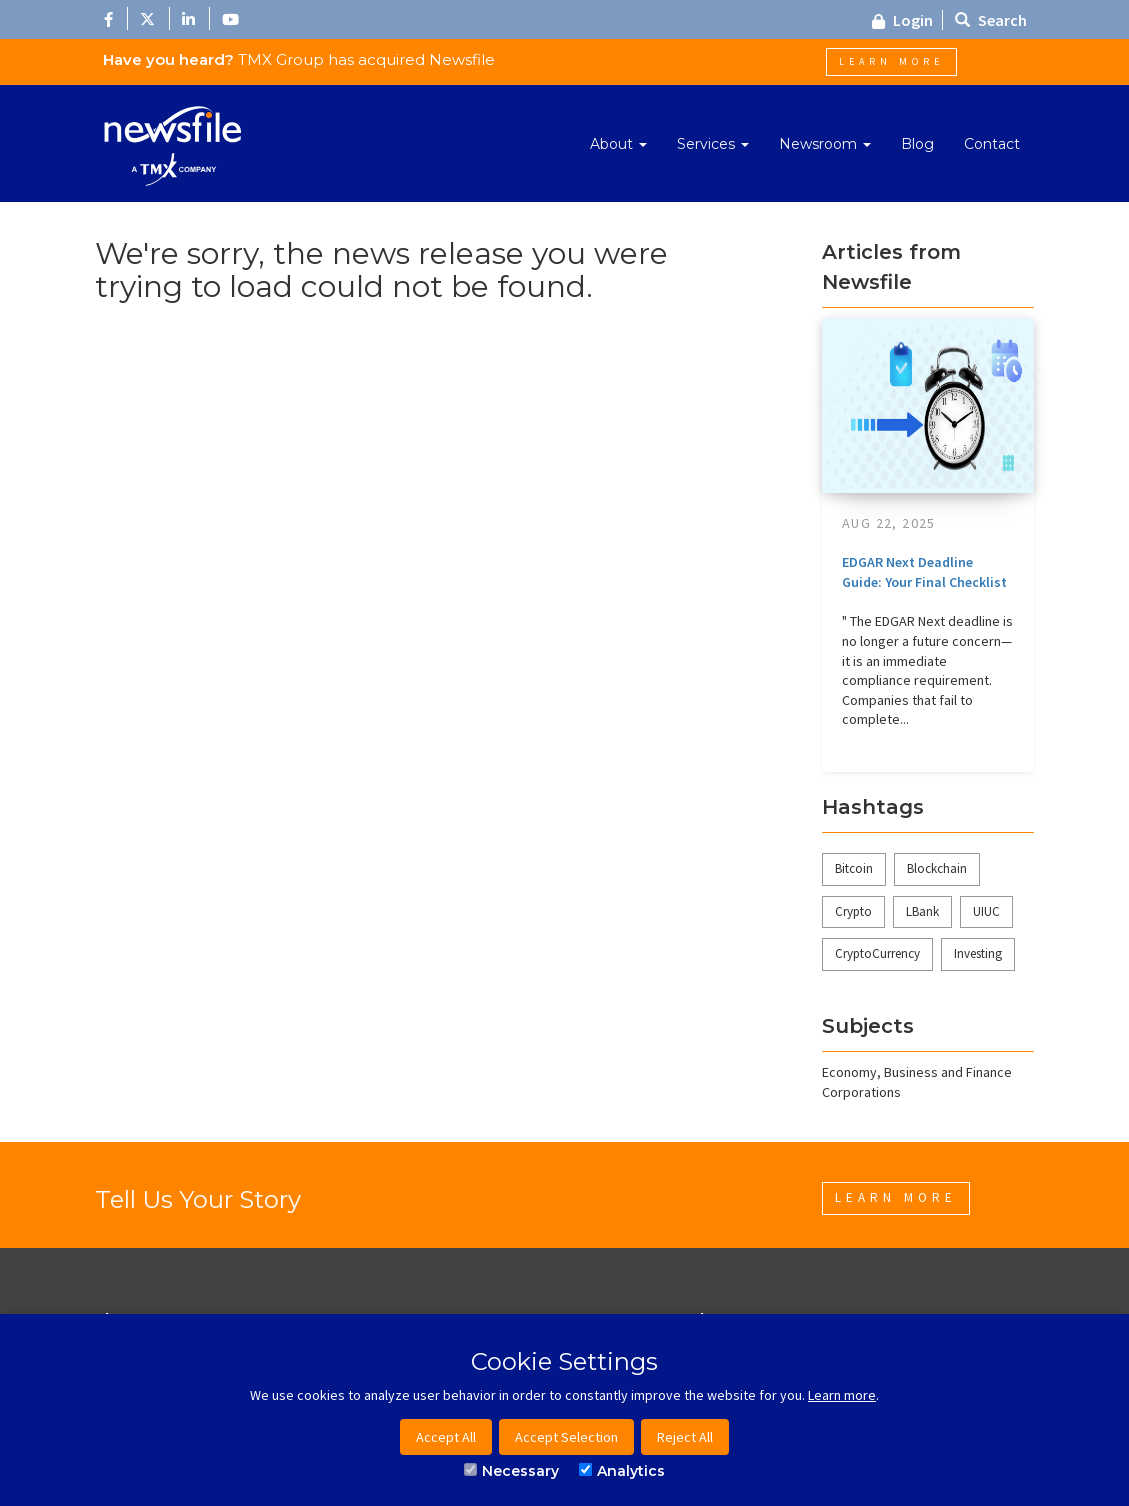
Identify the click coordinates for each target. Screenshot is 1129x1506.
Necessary (511, 1471)
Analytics (622, 1471)
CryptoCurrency (877, 953)
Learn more (842, 1395)
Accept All (446, 1437)
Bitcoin (854, 868)
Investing (978, 953)
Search (991, 20)
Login (902, 20)
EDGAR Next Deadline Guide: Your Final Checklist (924, 572)
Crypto (853, 911)
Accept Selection (566, 1437)
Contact (992, 144)
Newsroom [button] (825, 144)
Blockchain (937, 868)
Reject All (685, 1437)
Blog (917, 144)
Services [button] (713, 144)
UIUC (986, 911)
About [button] (618, 144)
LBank (922, 911)
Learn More (891, 61)
